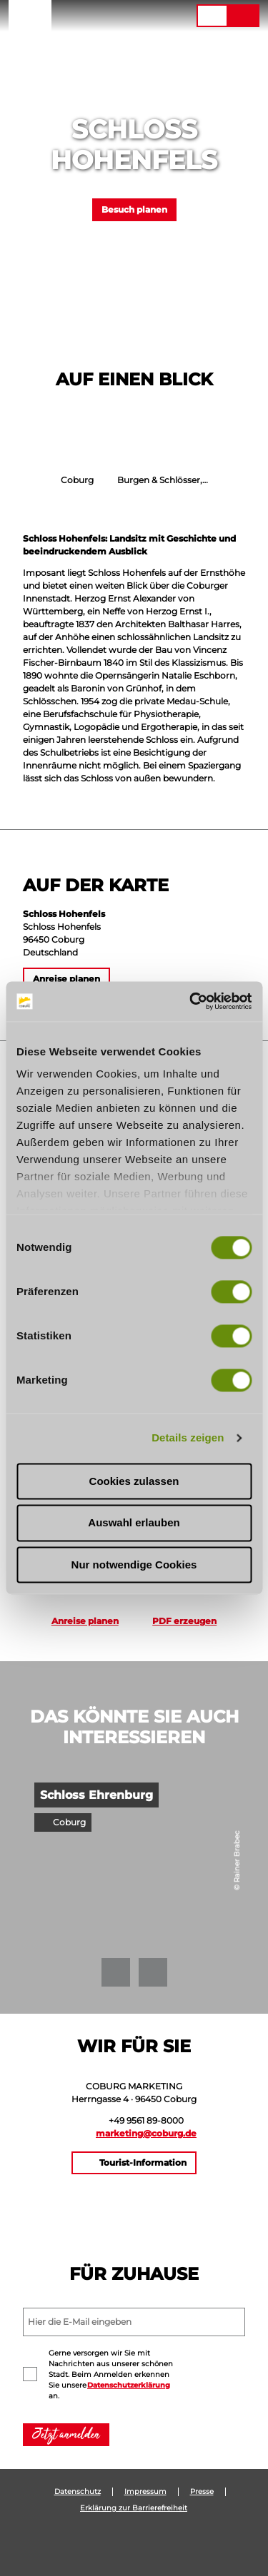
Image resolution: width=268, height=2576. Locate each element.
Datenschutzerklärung (128, 2385)
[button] (98, 15)
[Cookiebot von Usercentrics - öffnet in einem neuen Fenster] (191, 1001)
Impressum (145, 2492)
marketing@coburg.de (146, 2133)
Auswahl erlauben (133, 1523)
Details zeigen (188, 1437)
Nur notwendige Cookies (134, 1564)
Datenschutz (77, 2492)
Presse (202, 2492)
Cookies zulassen (134, 1481)
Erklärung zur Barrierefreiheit (133, 2508)
